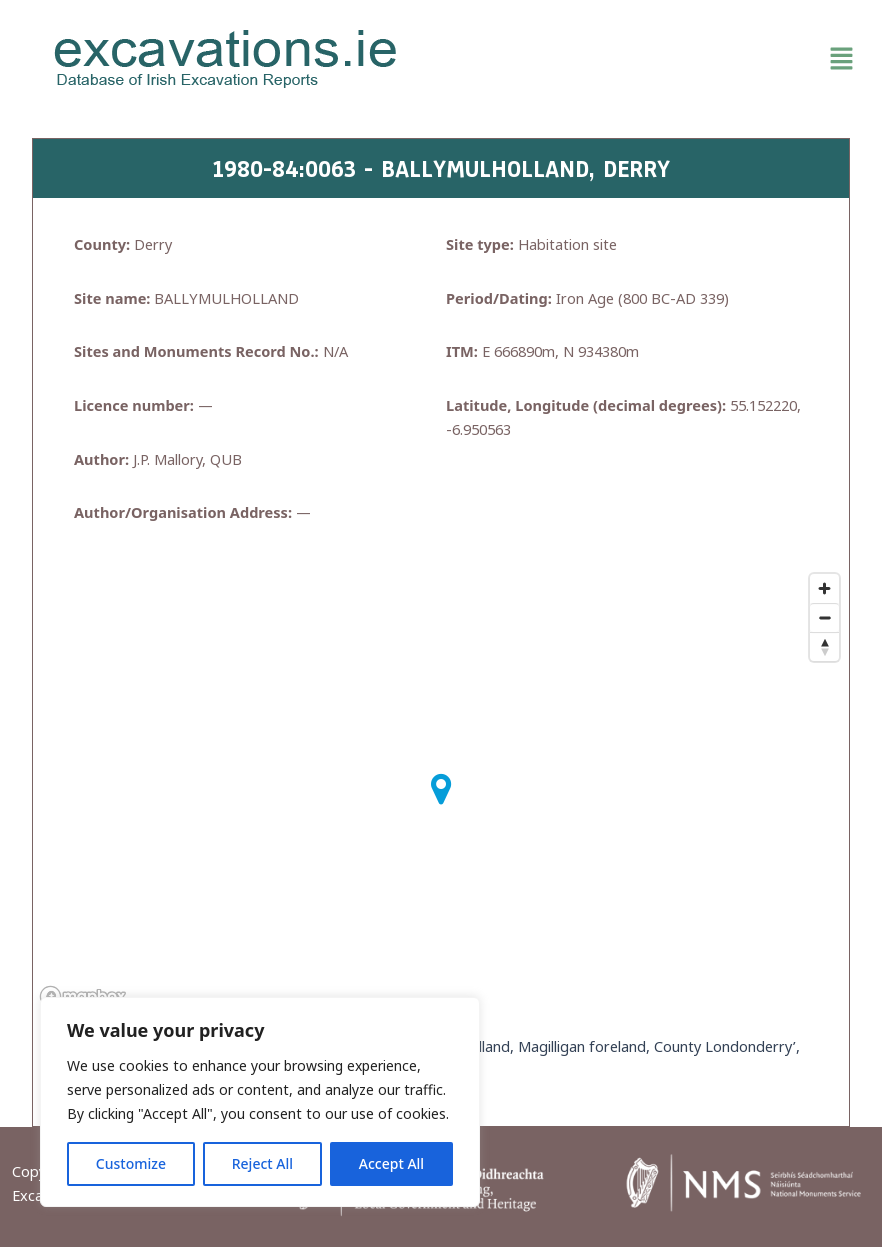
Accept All (391, 1163)
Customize (131, 1163)
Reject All (262, 1163)
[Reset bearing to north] (824, 646)
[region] (260, 1102)
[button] (656, 59)
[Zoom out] (824, 617)
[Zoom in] (824, 588)
